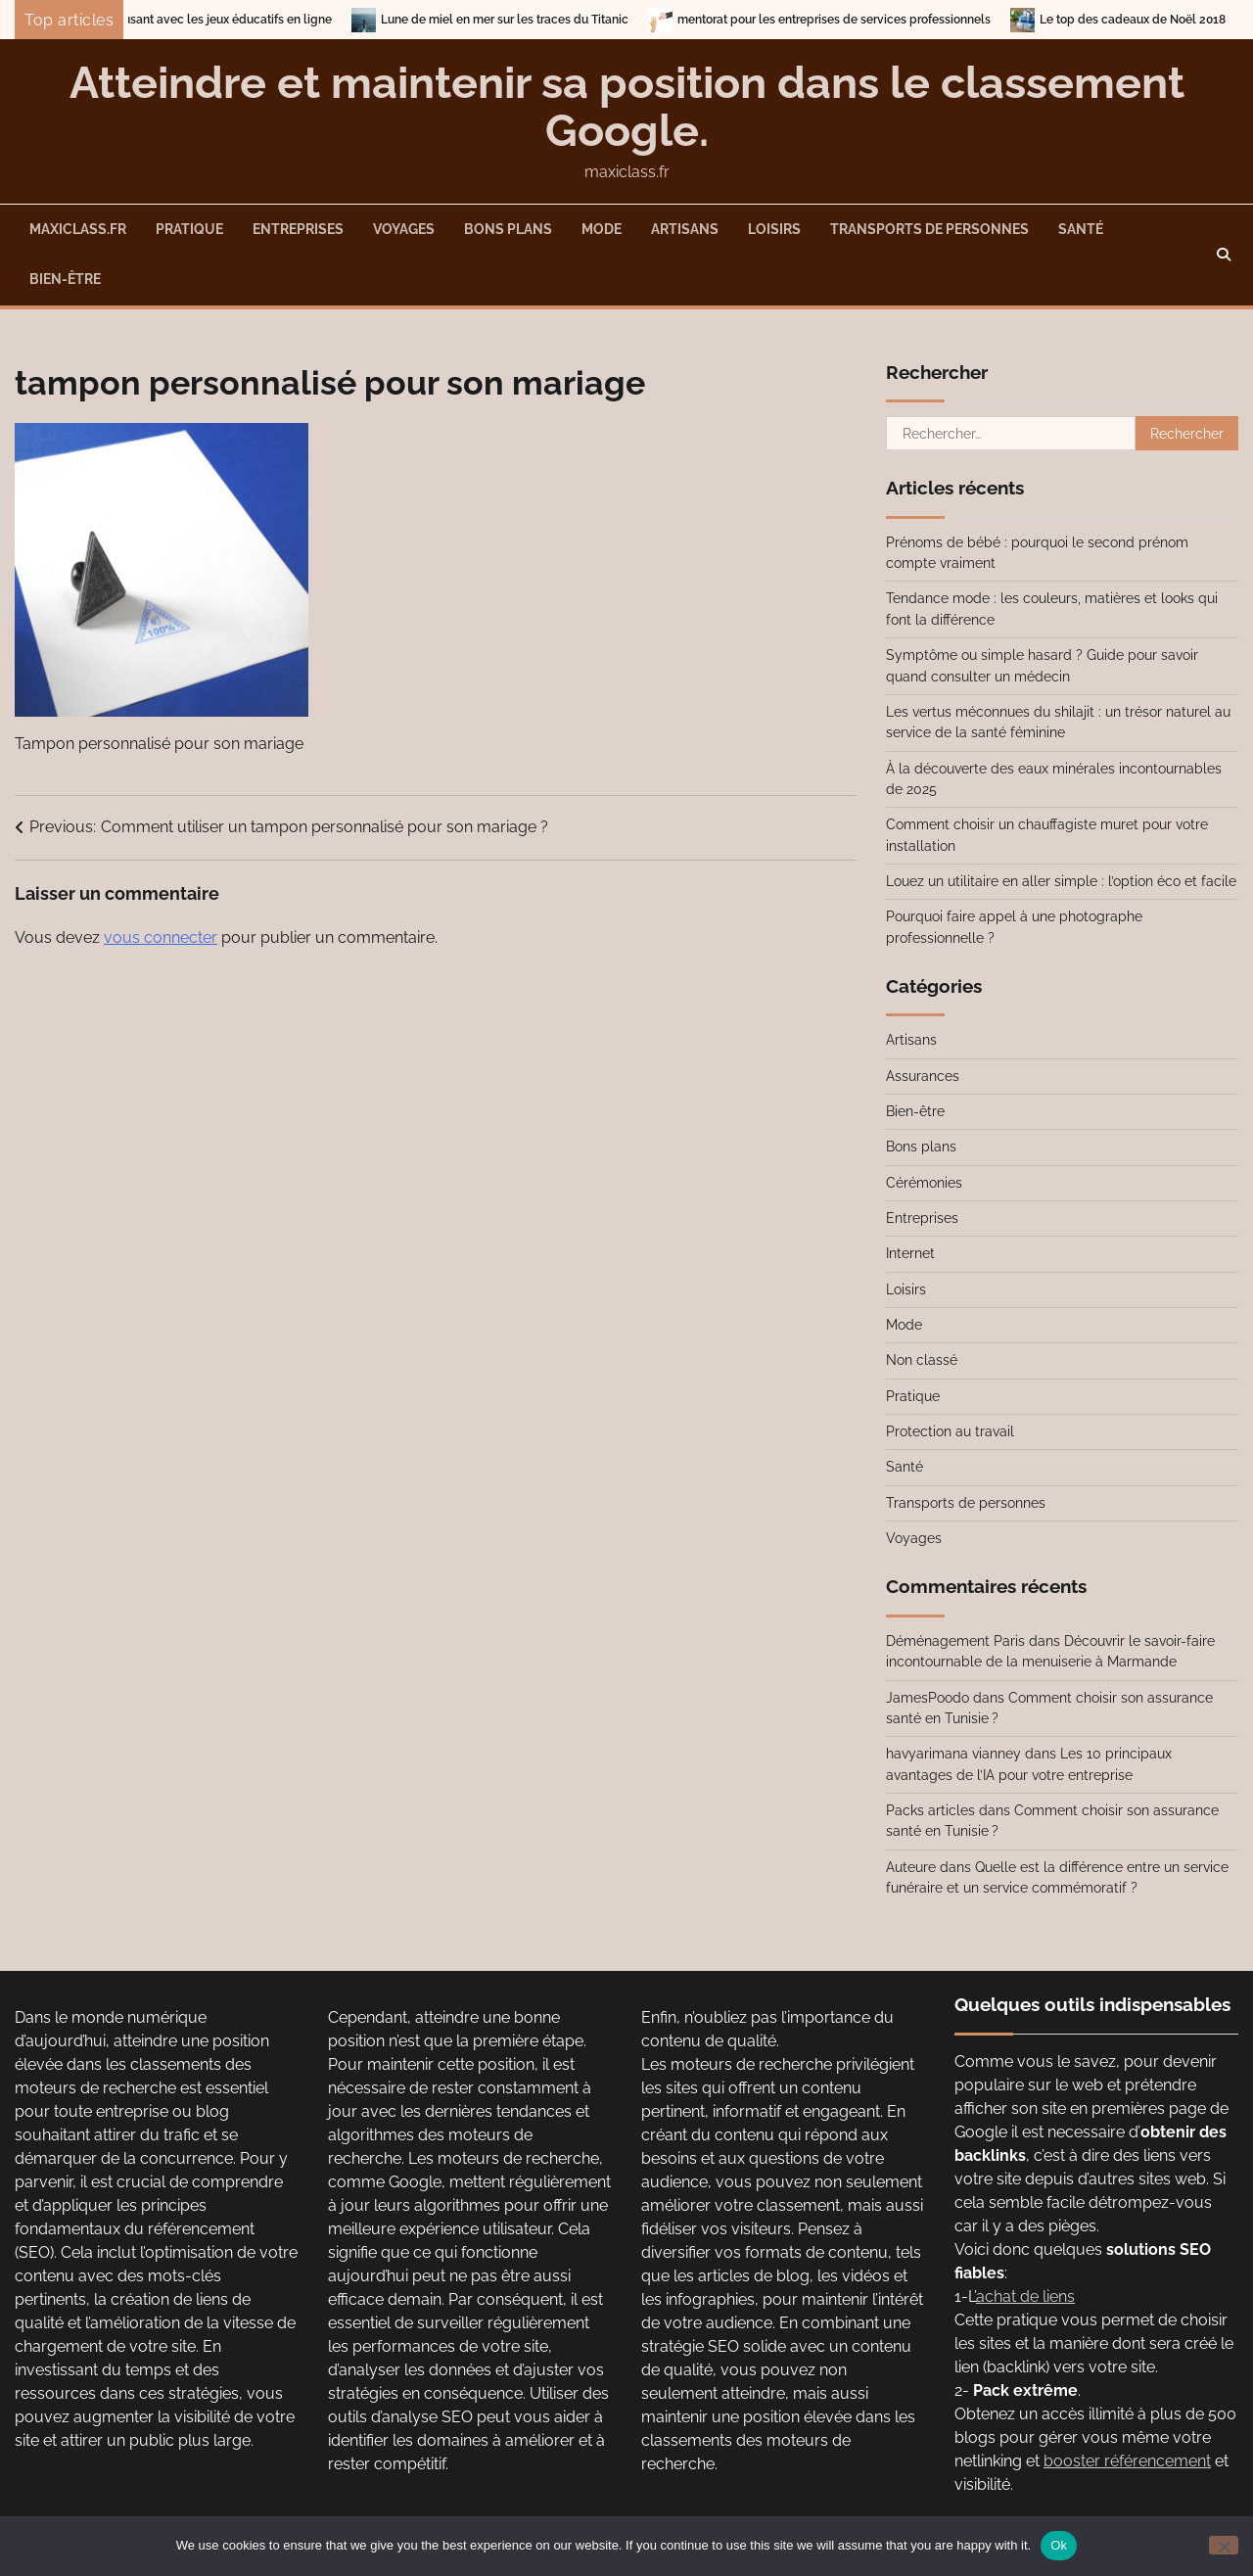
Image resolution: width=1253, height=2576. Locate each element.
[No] (1223, 2545)
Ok (1058, 2545)
